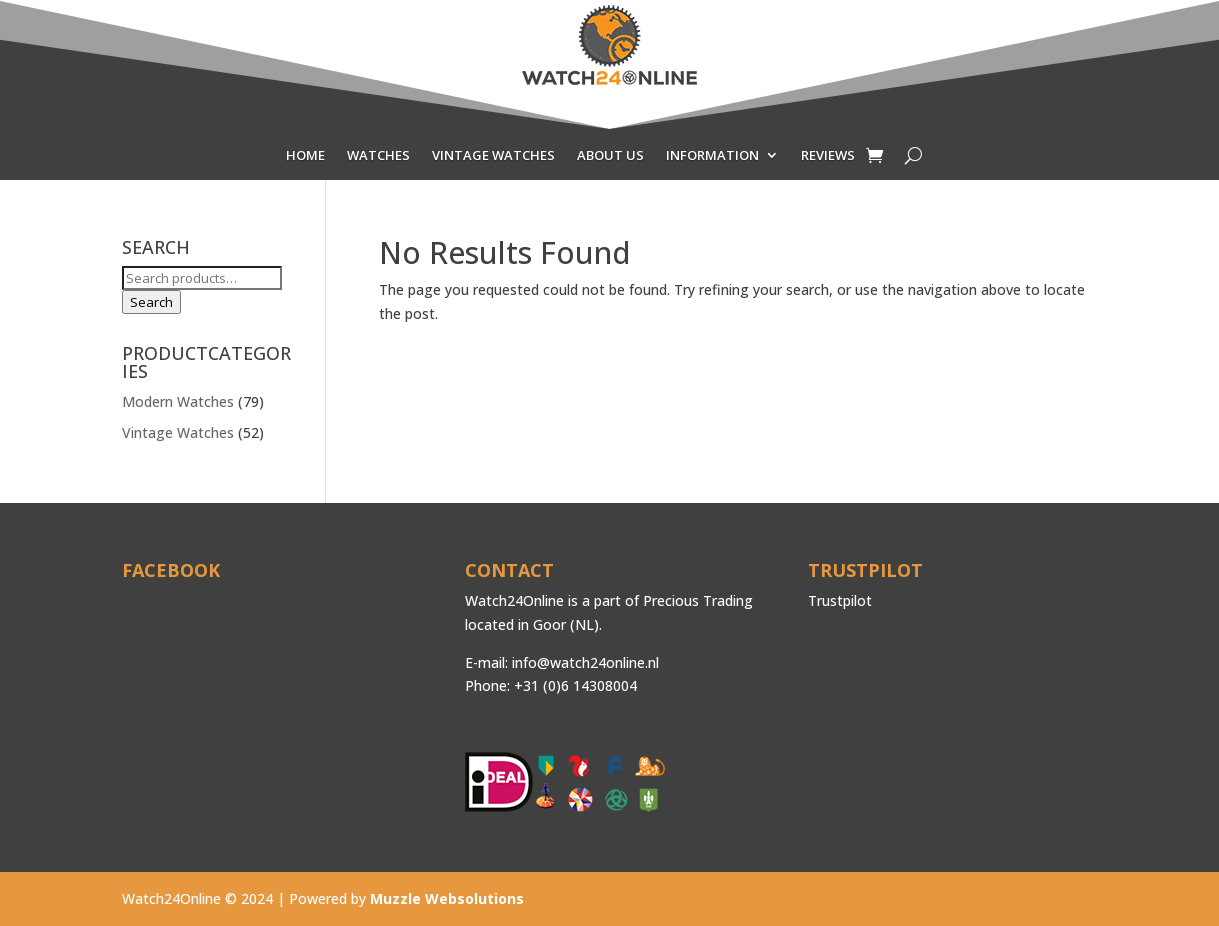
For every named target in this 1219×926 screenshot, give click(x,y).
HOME (305, 156)
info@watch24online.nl (585, 662)
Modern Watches (178, 401)
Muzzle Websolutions (447, 898)
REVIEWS (828, 156)
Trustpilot (840, 600)
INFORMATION (712, 156)
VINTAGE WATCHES (493, 156)
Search (151, 302)
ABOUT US (610, 156)
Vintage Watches (178, 432)
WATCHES (378, 156)
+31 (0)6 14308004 (575, 685)
